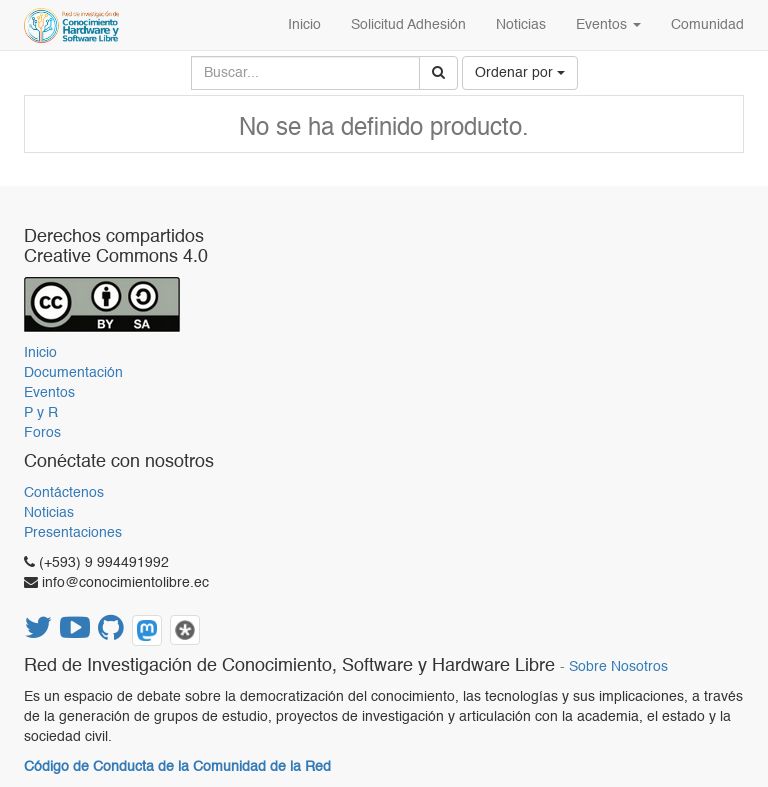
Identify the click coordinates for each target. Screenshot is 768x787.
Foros (42, 433)
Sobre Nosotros (618, 667)
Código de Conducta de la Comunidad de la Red (177, 767)
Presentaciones (73, 533)
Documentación (73, 373)
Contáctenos (64, 493)
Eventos (49, 393)
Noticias (49, 513)
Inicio (40, 353)
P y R (41, 413)
